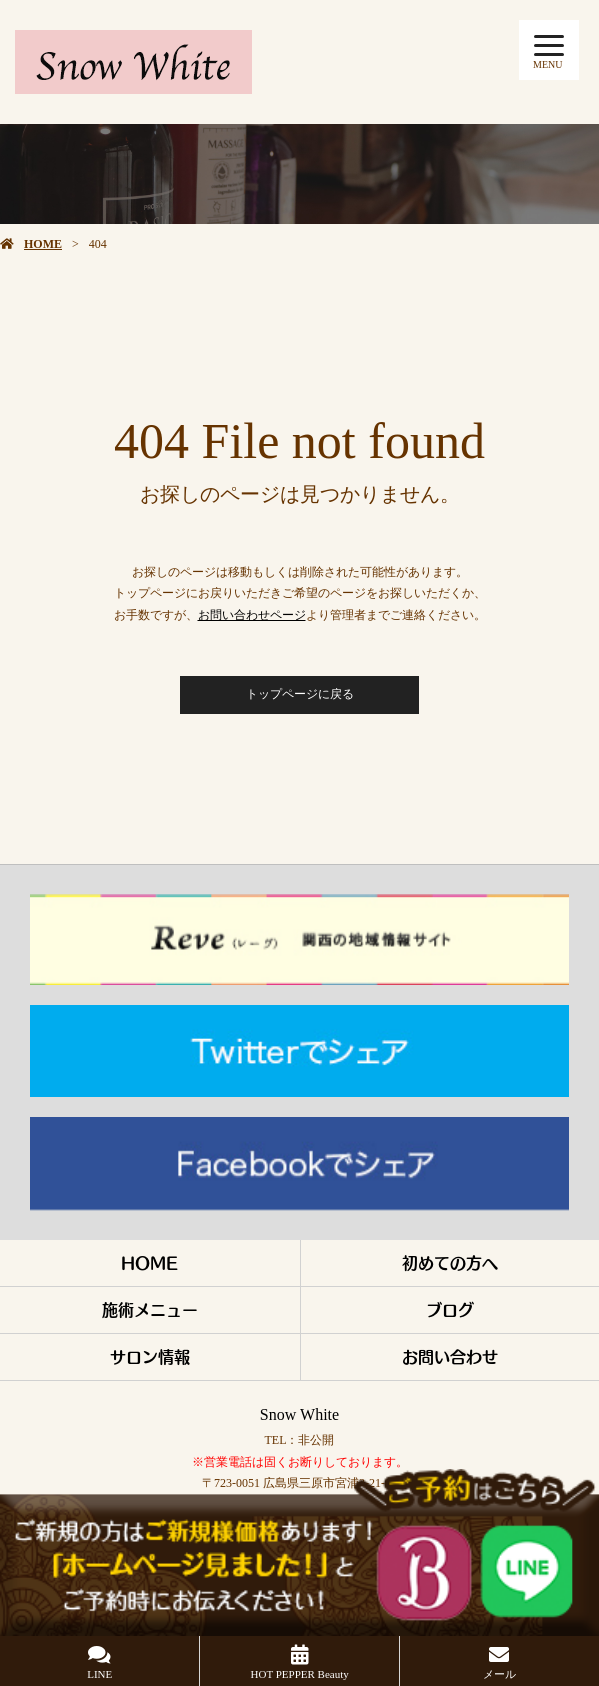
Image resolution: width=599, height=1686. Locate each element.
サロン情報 (150, 1356)
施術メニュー (150, 1309)
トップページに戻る (300, 694)
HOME (43, 244)
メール (499, 1674)
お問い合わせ (450, 1356)
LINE (99, 1674)
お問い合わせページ (252, 615)
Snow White (299, 1414)
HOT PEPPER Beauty (300, 1674)
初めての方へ (450, 1262)
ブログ (450, 1309)
